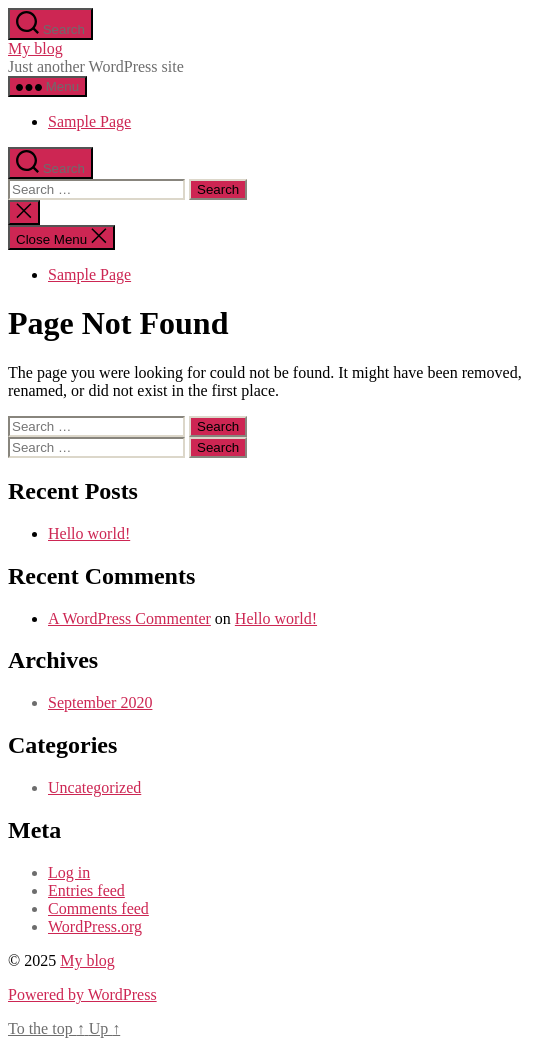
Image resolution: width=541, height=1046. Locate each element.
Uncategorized (94, 787)
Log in (69, 872)
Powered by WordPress (82, 994)
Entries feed (86, 890)
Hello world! (89, 533)
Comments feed (98, 908)
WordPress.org (95, 926)
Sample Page (89, 121)
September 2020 (100, 702)
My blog (35, 48)
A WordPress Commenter (129, 618)
